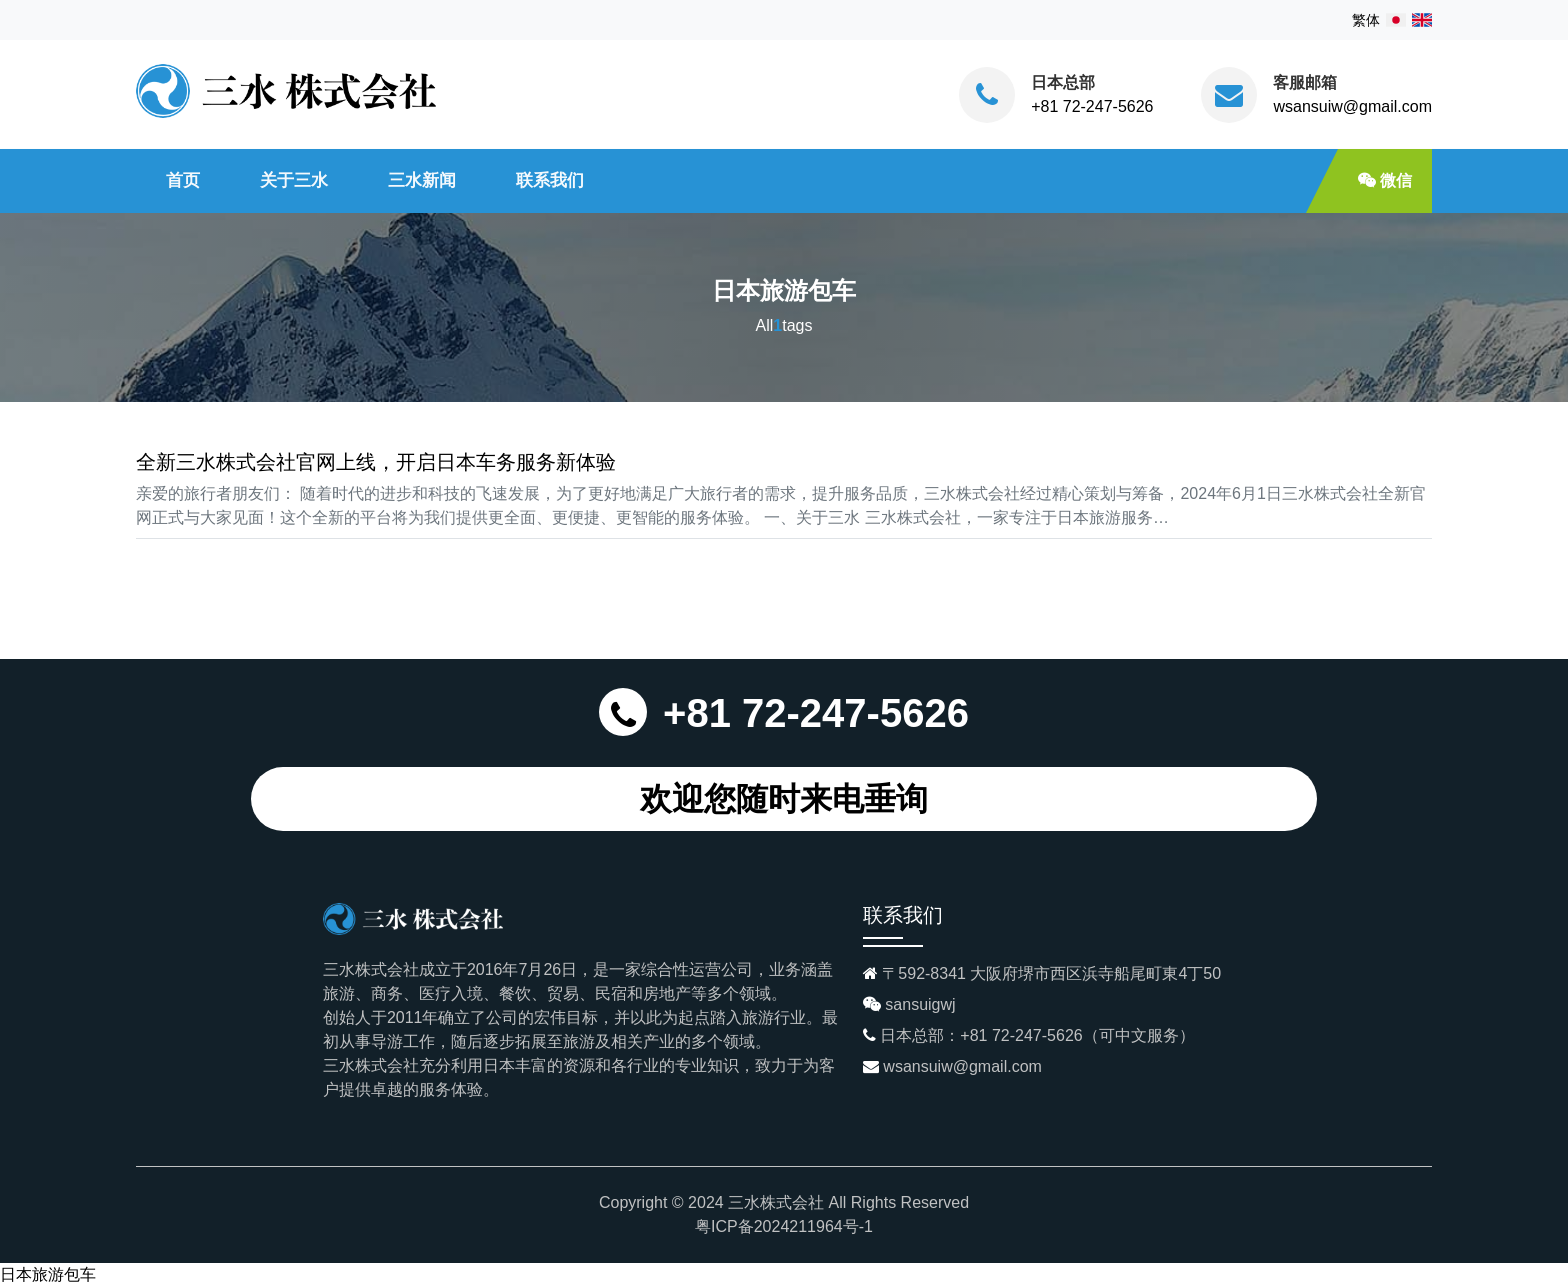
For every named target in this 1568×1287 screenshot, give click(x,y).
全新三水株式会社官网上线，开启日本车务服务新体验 (376, 462)
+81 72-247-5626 (1092, 106)
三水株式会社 (776, 1202)
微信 (1385, 180)
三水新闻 (422, 180)
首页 (183, 180)
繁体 (1366, 20)
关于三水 (294, 180)
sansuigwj (920, 1004)
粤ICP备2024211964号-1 (784, 1226)
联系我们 (550, 180)
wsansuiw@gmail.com (1352, 106)
